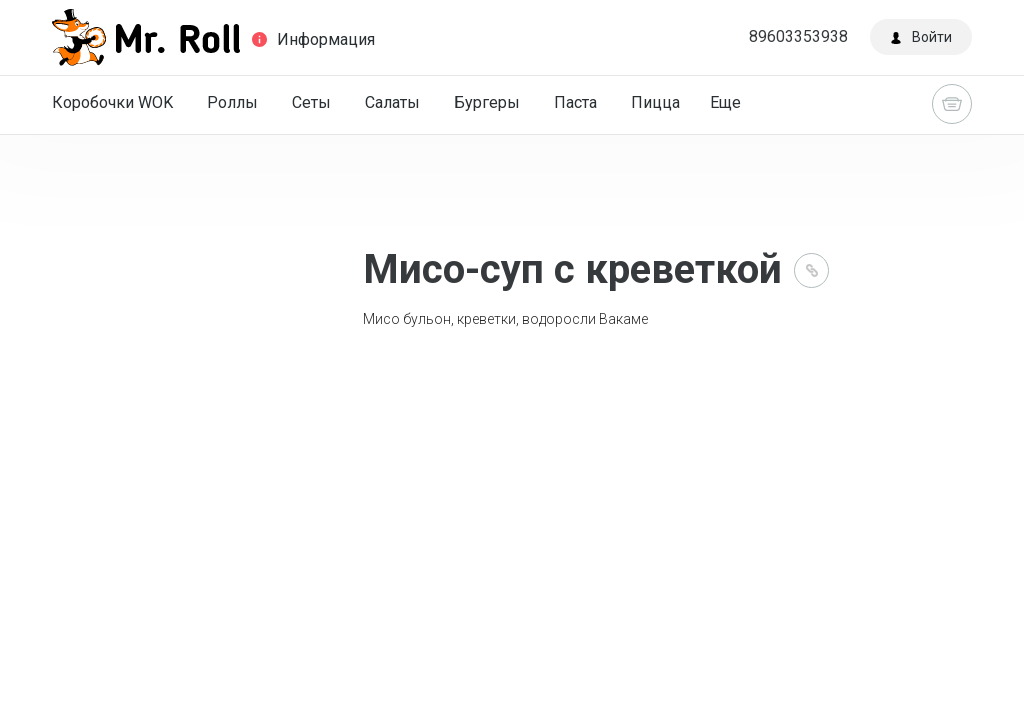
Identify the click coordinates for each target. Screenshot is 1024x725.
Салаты (392, 102)
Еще (725, 102)
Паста (575, 102)
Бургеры (487, 102)
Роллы (232, 102)
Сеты (311, 102)
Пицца (655, 102)
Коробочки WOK (112, 102)
